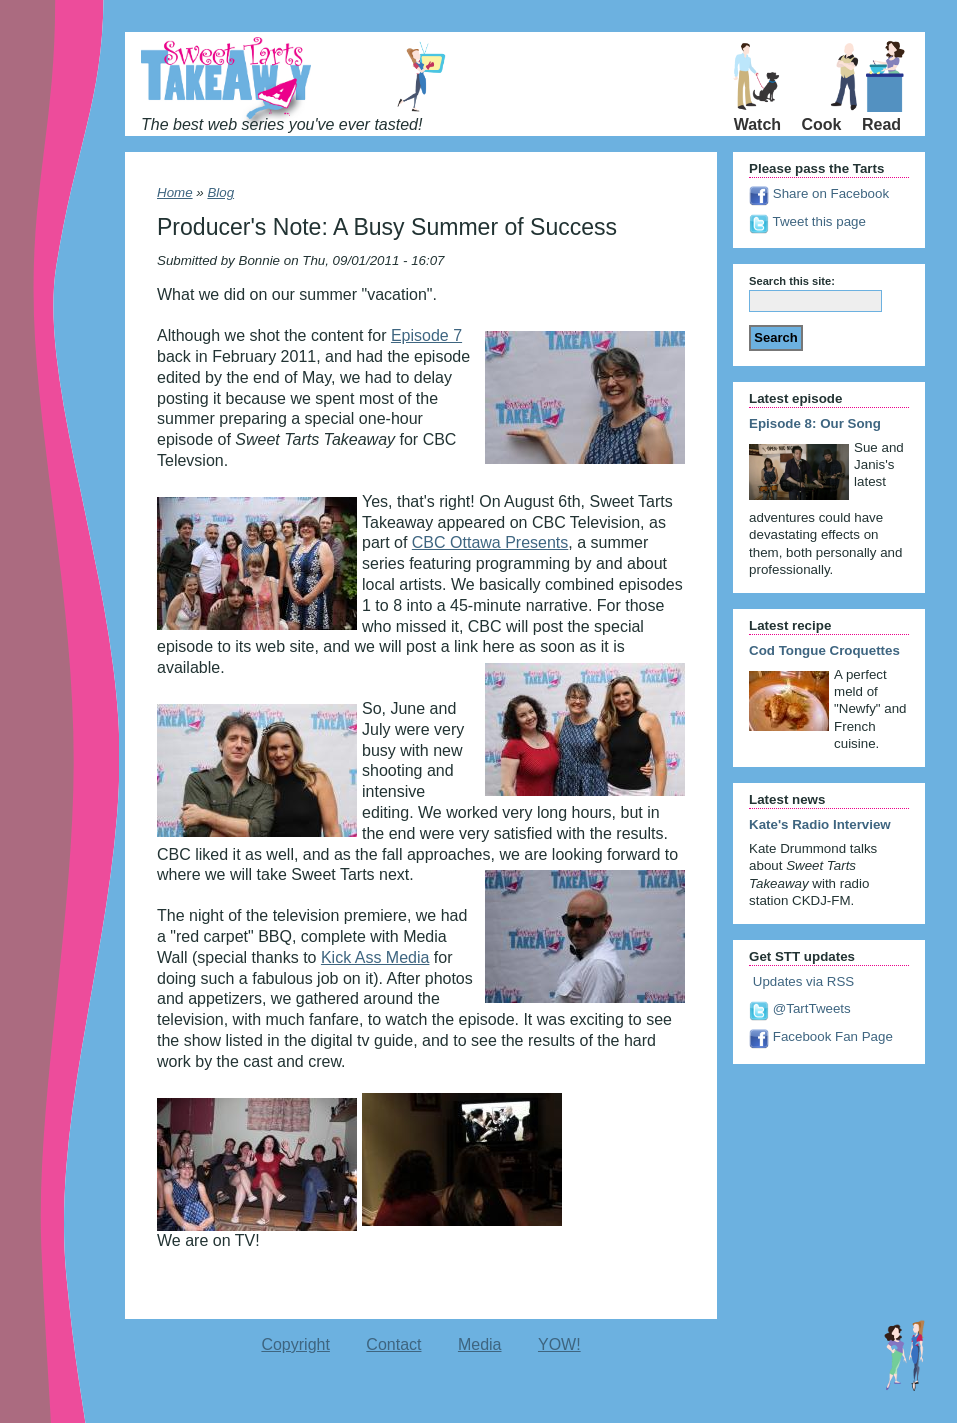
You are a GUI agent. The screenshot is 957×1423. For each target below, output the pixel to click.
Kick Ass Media (375, 957)
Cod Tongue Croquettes (824, 650)
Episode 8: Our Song (815, 423)
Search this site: (792, 281)
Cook (822, 124)
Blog (220, 192)
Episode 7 (426, 335)
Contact (393, 1344)
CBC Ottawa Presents (490, 542)
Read (881, 124)
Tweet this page (807, 221)
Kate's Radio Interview (820, 824)
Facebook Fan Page (821, 1036)
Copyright (295, 1344)
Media (480, 1344)
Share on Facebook (819, 193)
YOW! (559, 1344)
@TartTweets (800, 1008)
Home (175, 192)
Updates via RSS (801, 981)
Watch (757, 124)
